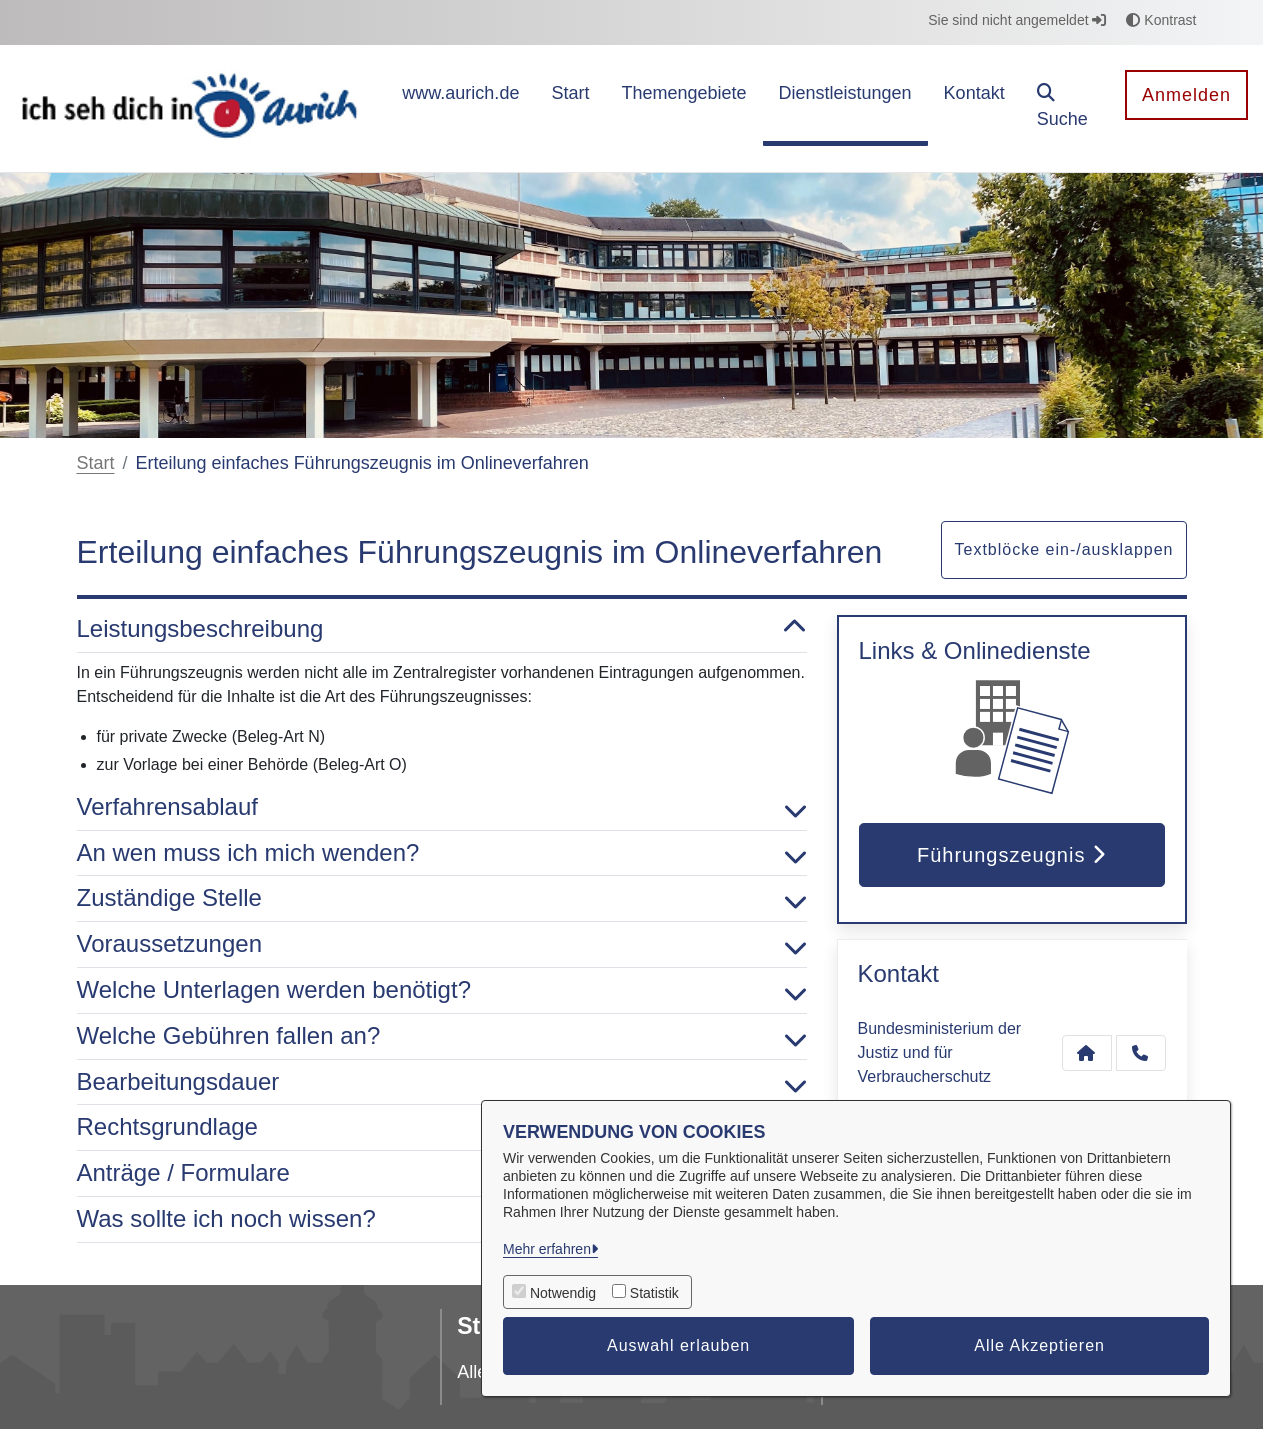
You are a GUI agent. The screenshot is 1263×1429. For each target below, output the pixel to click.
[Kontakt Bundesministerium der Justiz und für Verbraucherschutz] (1087, 1053)
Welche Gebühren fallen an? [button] (442, 1036)
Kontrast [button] (1161, 20)
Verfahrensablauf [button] (442, 807)
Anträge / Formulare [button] (442, 1173)
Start (96, 463)
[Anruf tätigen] (1141, 1053)
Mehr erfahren (547, 1249)
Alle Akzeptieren (1039, 1345)
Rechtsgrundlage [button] (442, 1127)
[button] (1065, 108)
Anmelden (1186, 95)
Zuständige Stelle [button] (442, 898)
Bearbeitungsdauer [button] (442, 1082)
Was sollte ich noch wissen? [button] (442, 1219)
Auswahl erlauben (678, 1345)
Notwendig (563, 1293)
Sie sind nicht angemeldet (1017, 20)
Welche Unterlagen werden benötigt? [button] (442, 990)
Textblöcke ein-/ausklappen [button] (1063, 549)
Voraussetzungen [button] (442, 944)
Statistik (654, 1293)
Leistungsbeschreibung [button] (442, 629)
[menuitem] (460, 108)
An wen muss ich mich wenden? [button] (442, 853)
